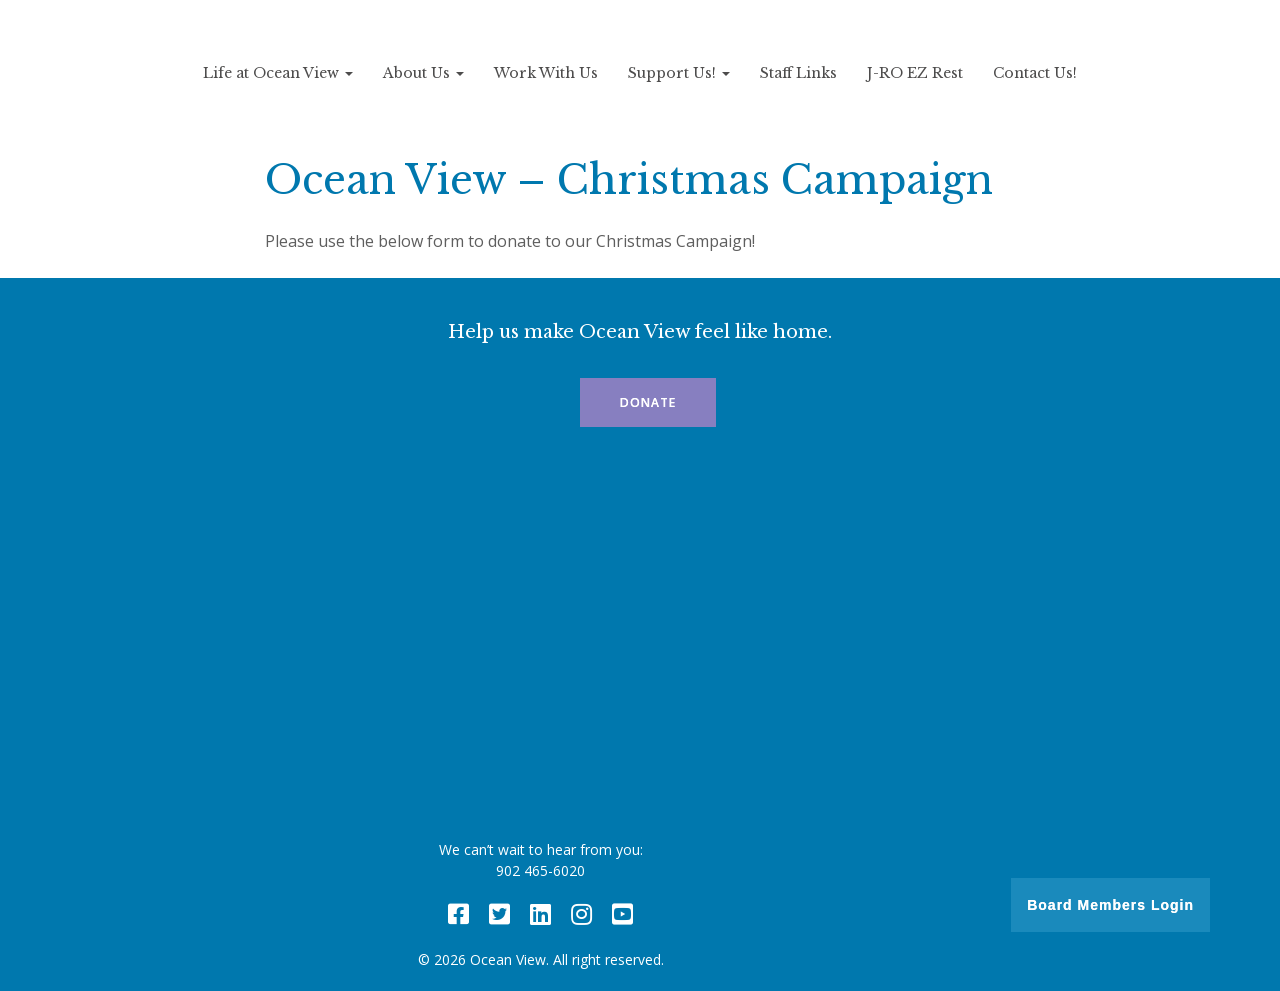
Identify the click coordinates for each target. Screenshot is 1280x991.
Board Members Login (1110, 905)
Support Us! (679, 73)
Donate (648, 402)
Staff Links (798, 73)
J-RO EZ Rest (915, 73)
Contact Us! (1035, 73)
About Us (423, 73)
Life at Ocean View (278, 73)
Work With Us (546, 73)
